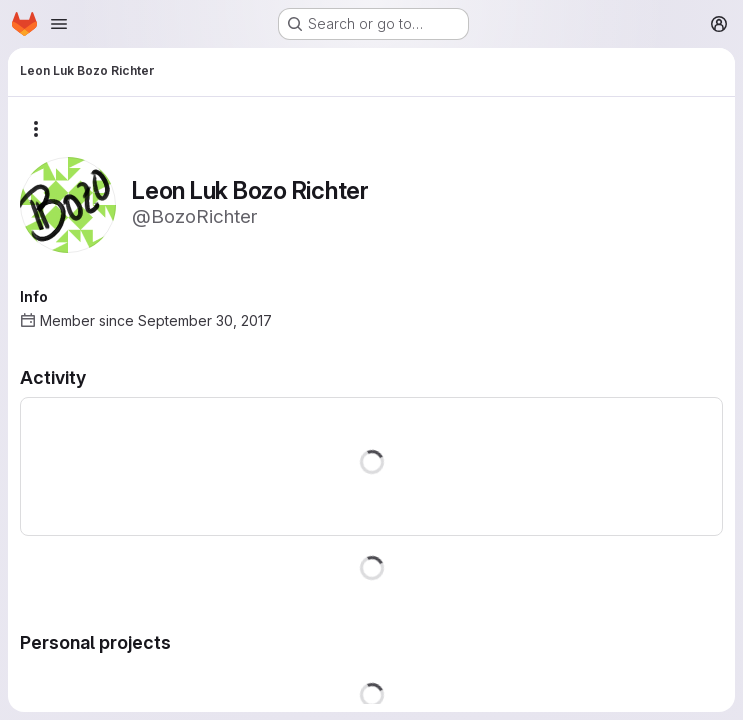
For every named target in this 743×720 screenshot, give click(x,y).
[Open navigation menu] (59, 24)
